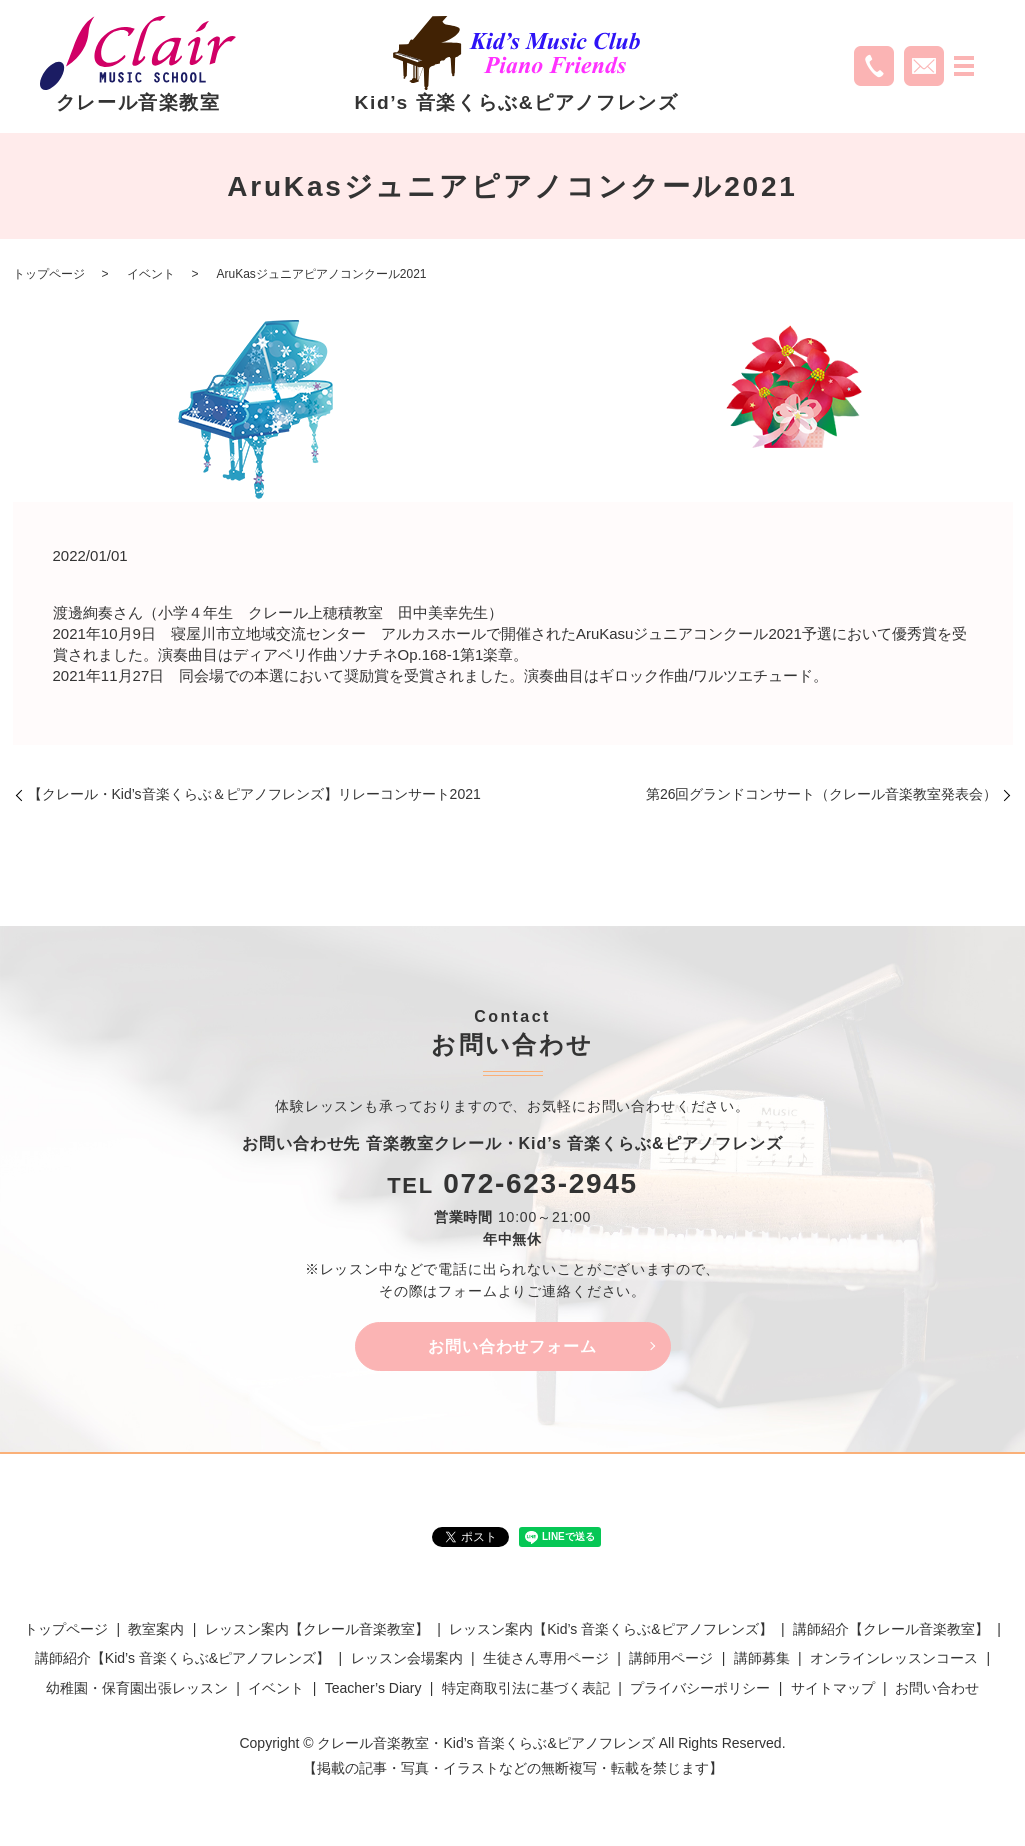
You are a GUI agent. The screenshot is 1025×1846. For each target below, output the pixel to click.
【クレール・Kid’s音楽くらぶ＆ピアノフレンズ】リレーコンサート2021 (254, 794)
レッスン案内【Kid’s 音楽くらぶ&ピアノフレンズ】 (610, 1630)
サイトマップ (833, 1689)
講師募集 (762, 1659)
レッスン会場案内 (407, 1659)
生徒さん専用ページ (546, 1659)
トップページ (49, 274)
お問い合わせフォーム (513, 1346)
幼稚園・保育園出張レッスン (137, 1689)
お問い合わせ (937, 1689)
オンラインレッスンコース (894, 1659)
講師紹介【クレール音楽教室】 (891, 1630)
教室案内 (156, 1630)
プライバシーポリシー (700, 1689)
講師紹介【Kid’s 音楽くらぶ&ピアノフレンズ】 (182, 1659)
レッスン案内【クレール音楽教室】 (317, 1630)
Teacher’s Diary (373, 1689)
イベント (151, 274)
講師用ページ (671, 1659)
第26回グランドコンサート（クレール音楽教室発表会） (822, 794)
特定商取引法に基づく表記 (526, 1689)
